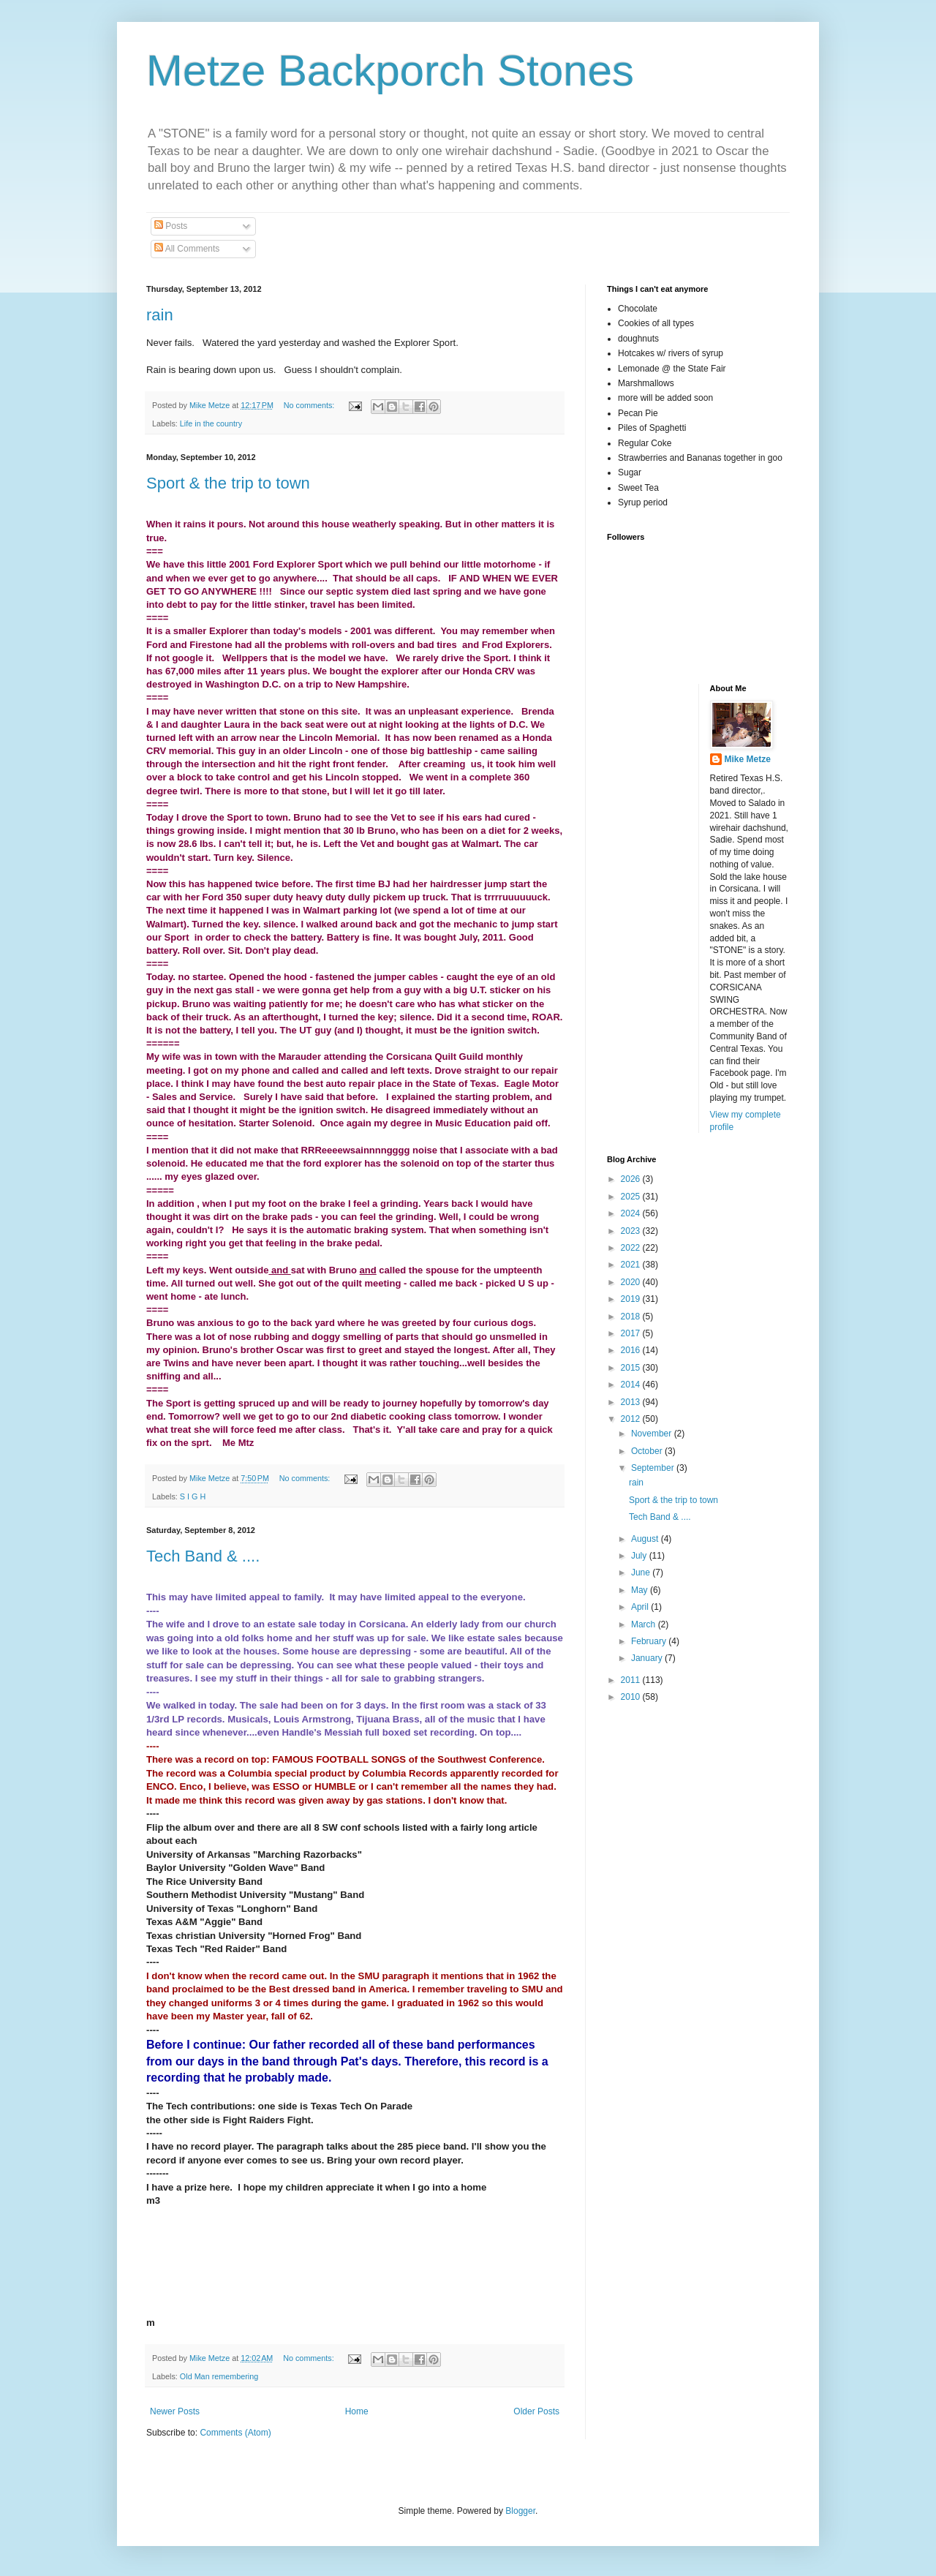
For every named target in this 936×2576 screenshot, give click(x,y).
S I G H (192, 1496)
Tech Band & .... (203, 1556)
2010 (632, 1697)
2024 (632, 1213)
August (646, 1539)
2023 (632, 1231)
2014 (632, 1384)
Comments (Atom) (235, 2433)
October (648, 1451)
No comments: (310, 405)
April (641, 1607)
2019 (632, 1299)
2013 (632, 1402)
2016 (632, 1350)
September (653, 1468)
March (644, 1624)
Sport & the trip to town (228, 483)
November (652, 1433)
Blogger (520, 2511)
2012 (632, 1419)
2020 (632, 1282)
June (641, 1572)
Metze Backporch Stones (390, 70)
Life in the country (211, 423)
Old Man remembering (219, 2376)
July (640, 1556)
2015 (632, 1368)
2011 (632, 1680)
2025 (632, 1196)
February (649, 1641)
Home (357, 2411)
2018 (632, 1316)
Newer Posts (175, 2411)
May (640, 1590)
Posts (170, 226)
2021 (632, 1264)
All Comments (186, 249)
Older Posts (536, 2411)
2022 (632, 1248)
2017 (632, 1333)
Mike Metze (748, 759)
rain (159, 315)
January (648, 1658)
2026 (632, 1179)
